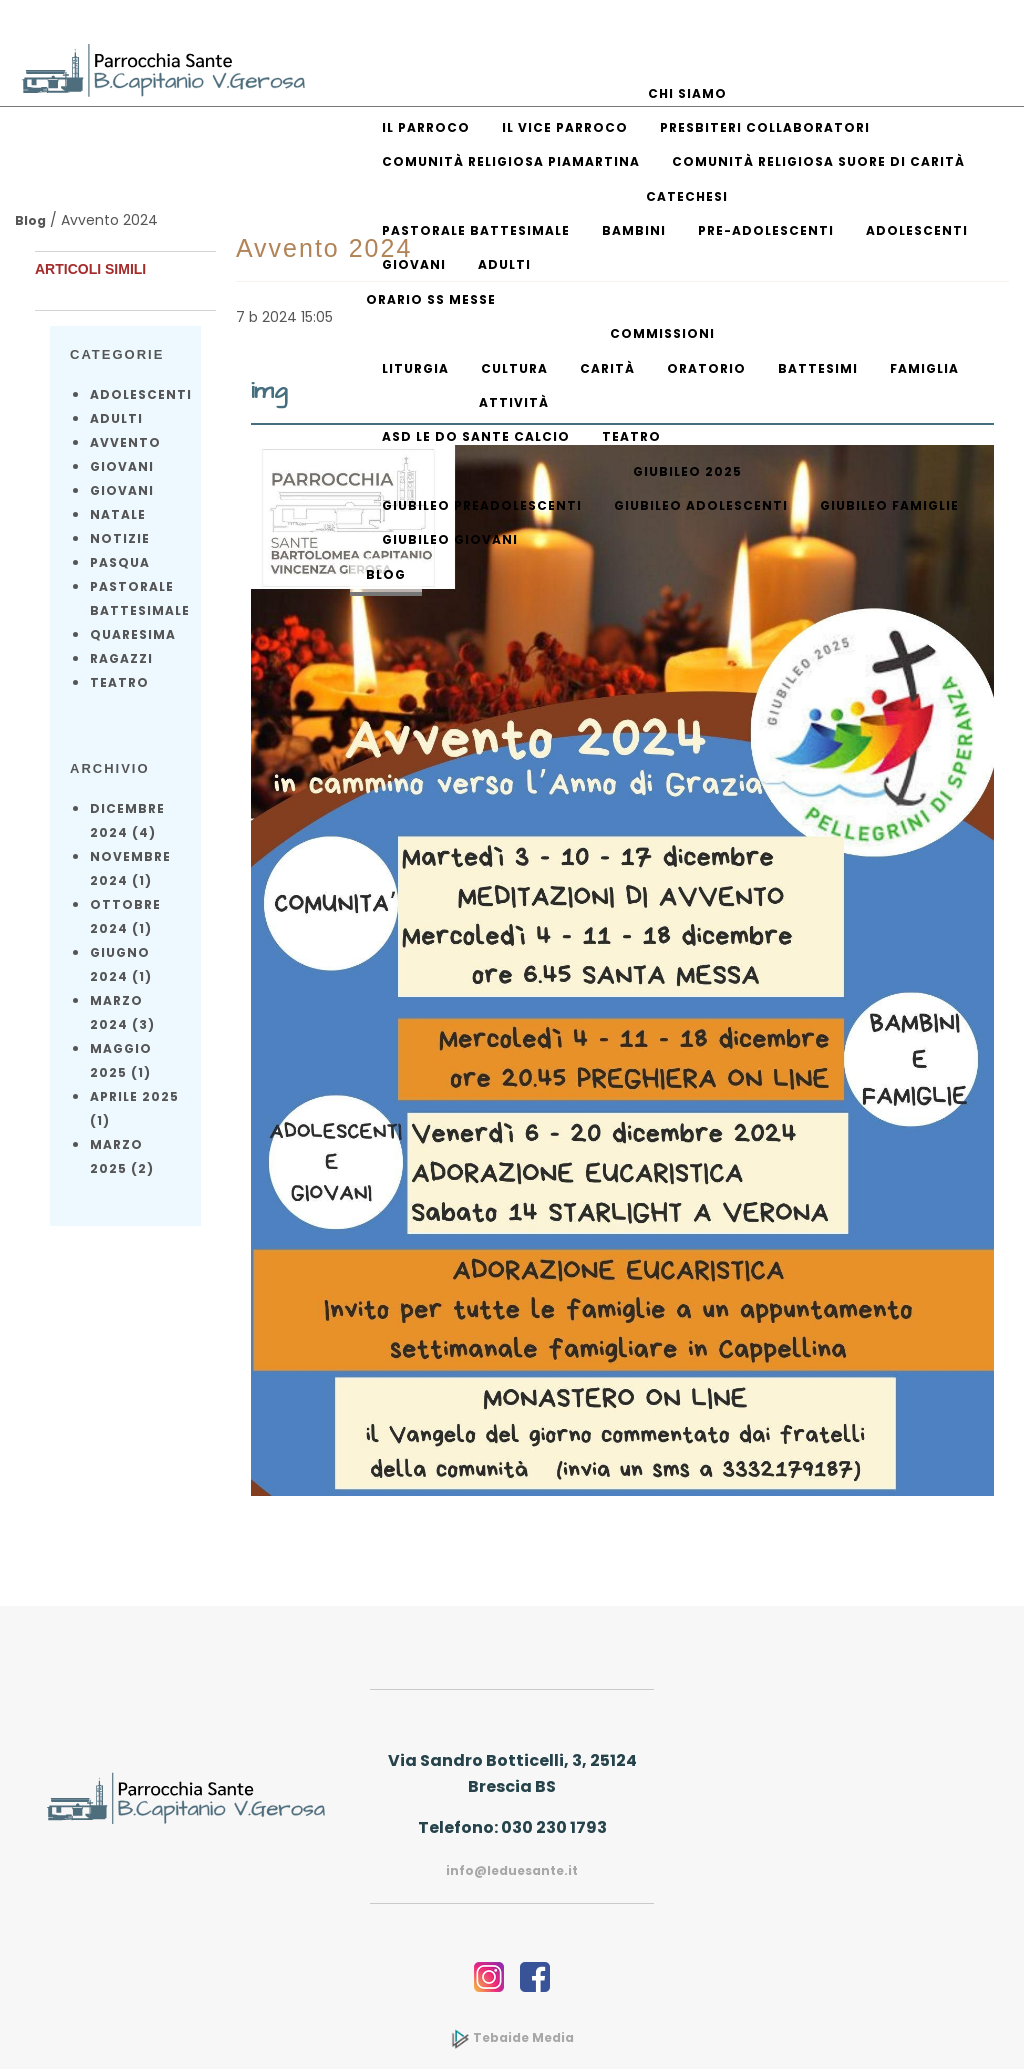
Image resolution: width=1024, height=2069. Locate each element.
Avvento (125, 442)
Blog (386, 574)
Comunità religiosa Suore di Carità (818, 161)
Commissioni (662, 333)
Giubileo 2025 (687, 471)
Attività (514, 402)
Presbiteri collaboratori (765, 127)
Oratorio (706, 368)
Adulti (504, 264)
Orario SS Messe (431, 299)
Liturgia (415, 368)
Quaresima (133, 634)
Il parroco (426, 127)
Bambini (634, 230)
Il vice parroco (565, 127)
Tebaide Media (512, 2037)
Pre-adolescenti (766, 230)
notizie (120, 538)
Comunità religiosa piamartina (511, 161)
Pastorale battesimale (476, 230)
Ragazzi (121, 658)
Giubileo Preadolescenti (482, 505)
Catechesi (687, 196)
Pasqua (120, 562)
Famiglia (924, 368)
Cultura (514, 368)
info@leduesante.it (512, 1870)
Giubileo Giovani (450, 539)
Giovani (414, 264)
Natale (118, 514)
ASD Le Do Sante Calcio (476, 436)
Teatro (631, 436)
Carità (607, 368)
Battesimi (818, 368)
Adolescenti (917, 230)
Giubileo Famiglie (889, 505)
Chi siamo (687, 93)
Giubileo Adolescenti (701, 505)
